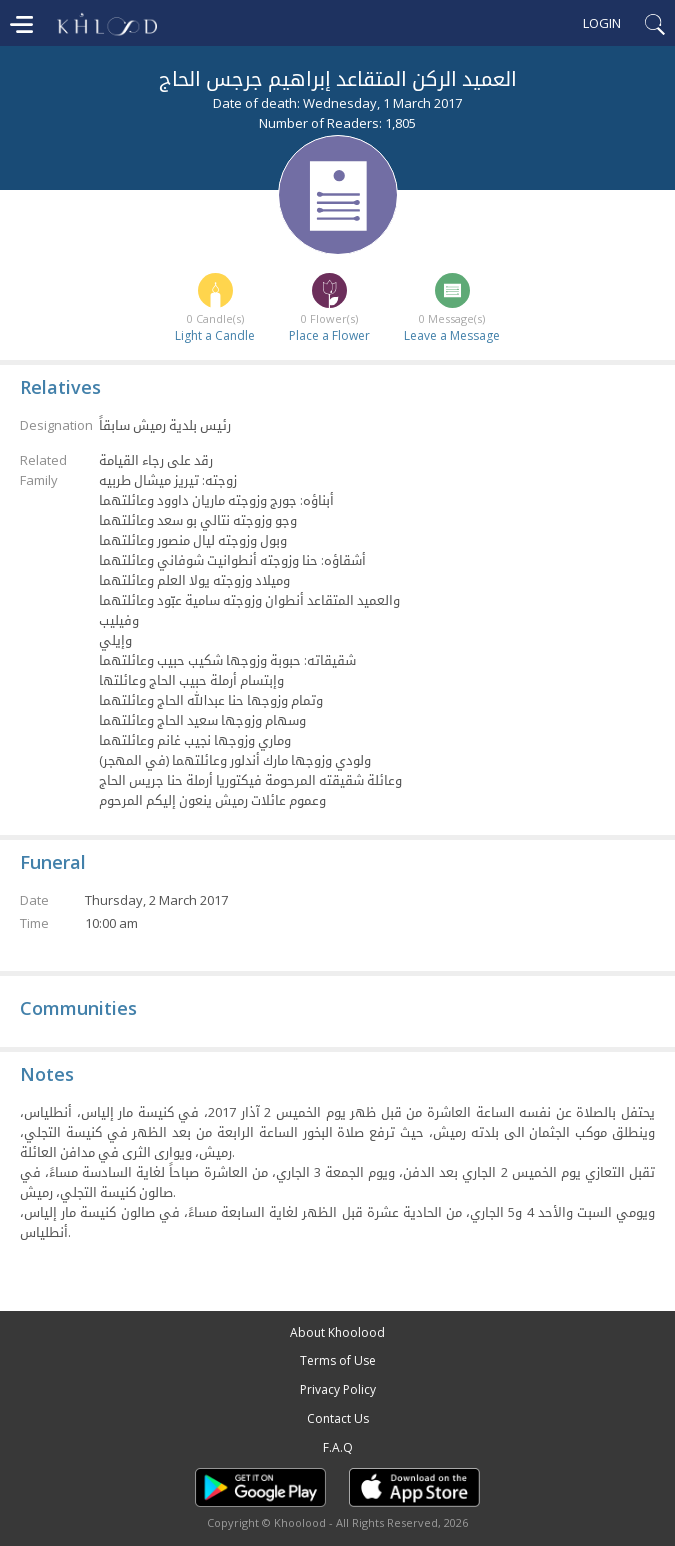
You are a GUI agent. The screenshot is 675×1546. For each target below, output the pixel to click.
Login (602, 23)
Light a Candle (215, 335)
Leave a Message (452, 335)
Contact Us (338, 1418)
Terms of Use (338, 1360)
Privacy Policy (338, 1389)
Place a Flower (329, 335)
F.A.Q (338, 1447)
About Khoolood (337, 1332)
